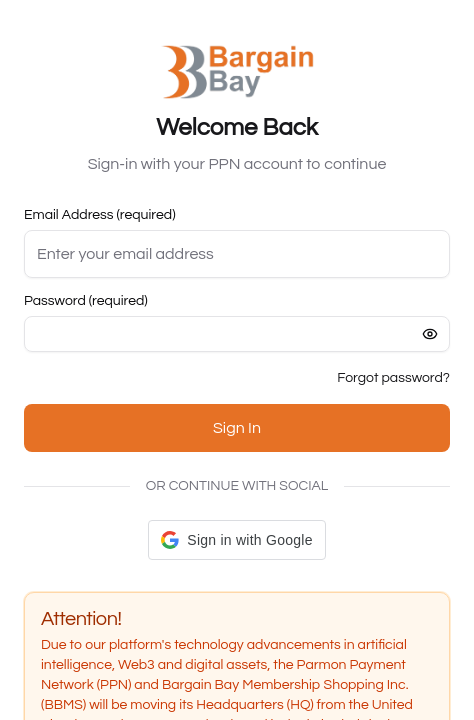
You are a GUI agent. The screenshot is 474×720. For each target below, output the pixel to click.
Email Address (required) (100, 215)
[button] (236, 540)
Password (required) (86, 301)
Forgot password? (393, 378)
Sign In (237, 428)
